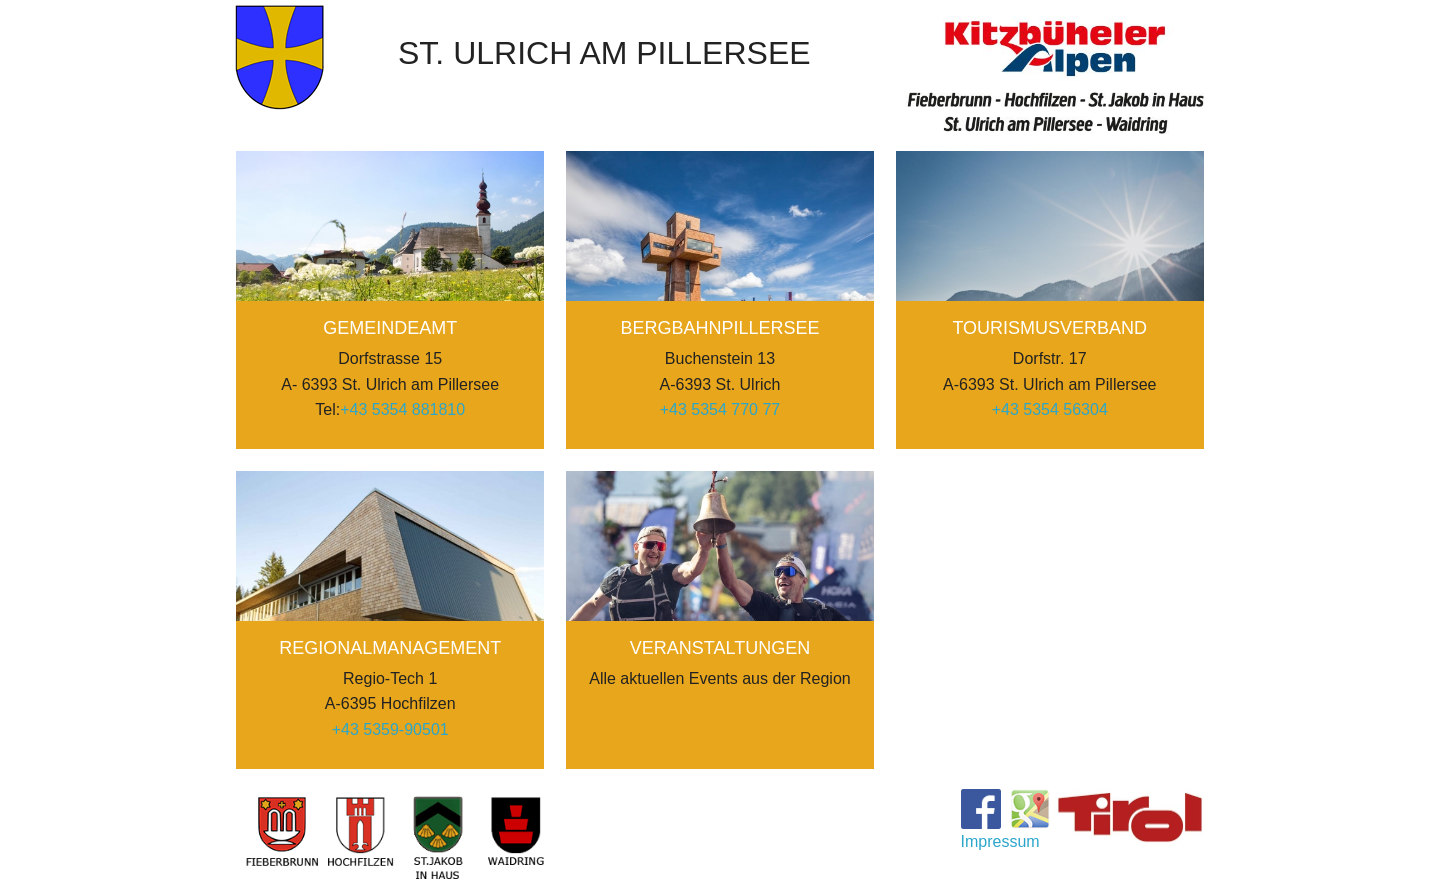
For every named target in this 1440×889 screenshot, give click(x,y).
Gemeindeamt (390, 328)
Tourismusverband (1049, 328)
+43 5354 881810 (402, 409)
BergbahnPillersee (719, 328)
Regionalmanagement (390, 648)
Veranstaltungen (720, 648)
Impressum (1000, 842)
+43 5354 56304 (1050, 409)
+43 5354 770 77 (720, 409)
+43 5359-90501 (390, 729)
